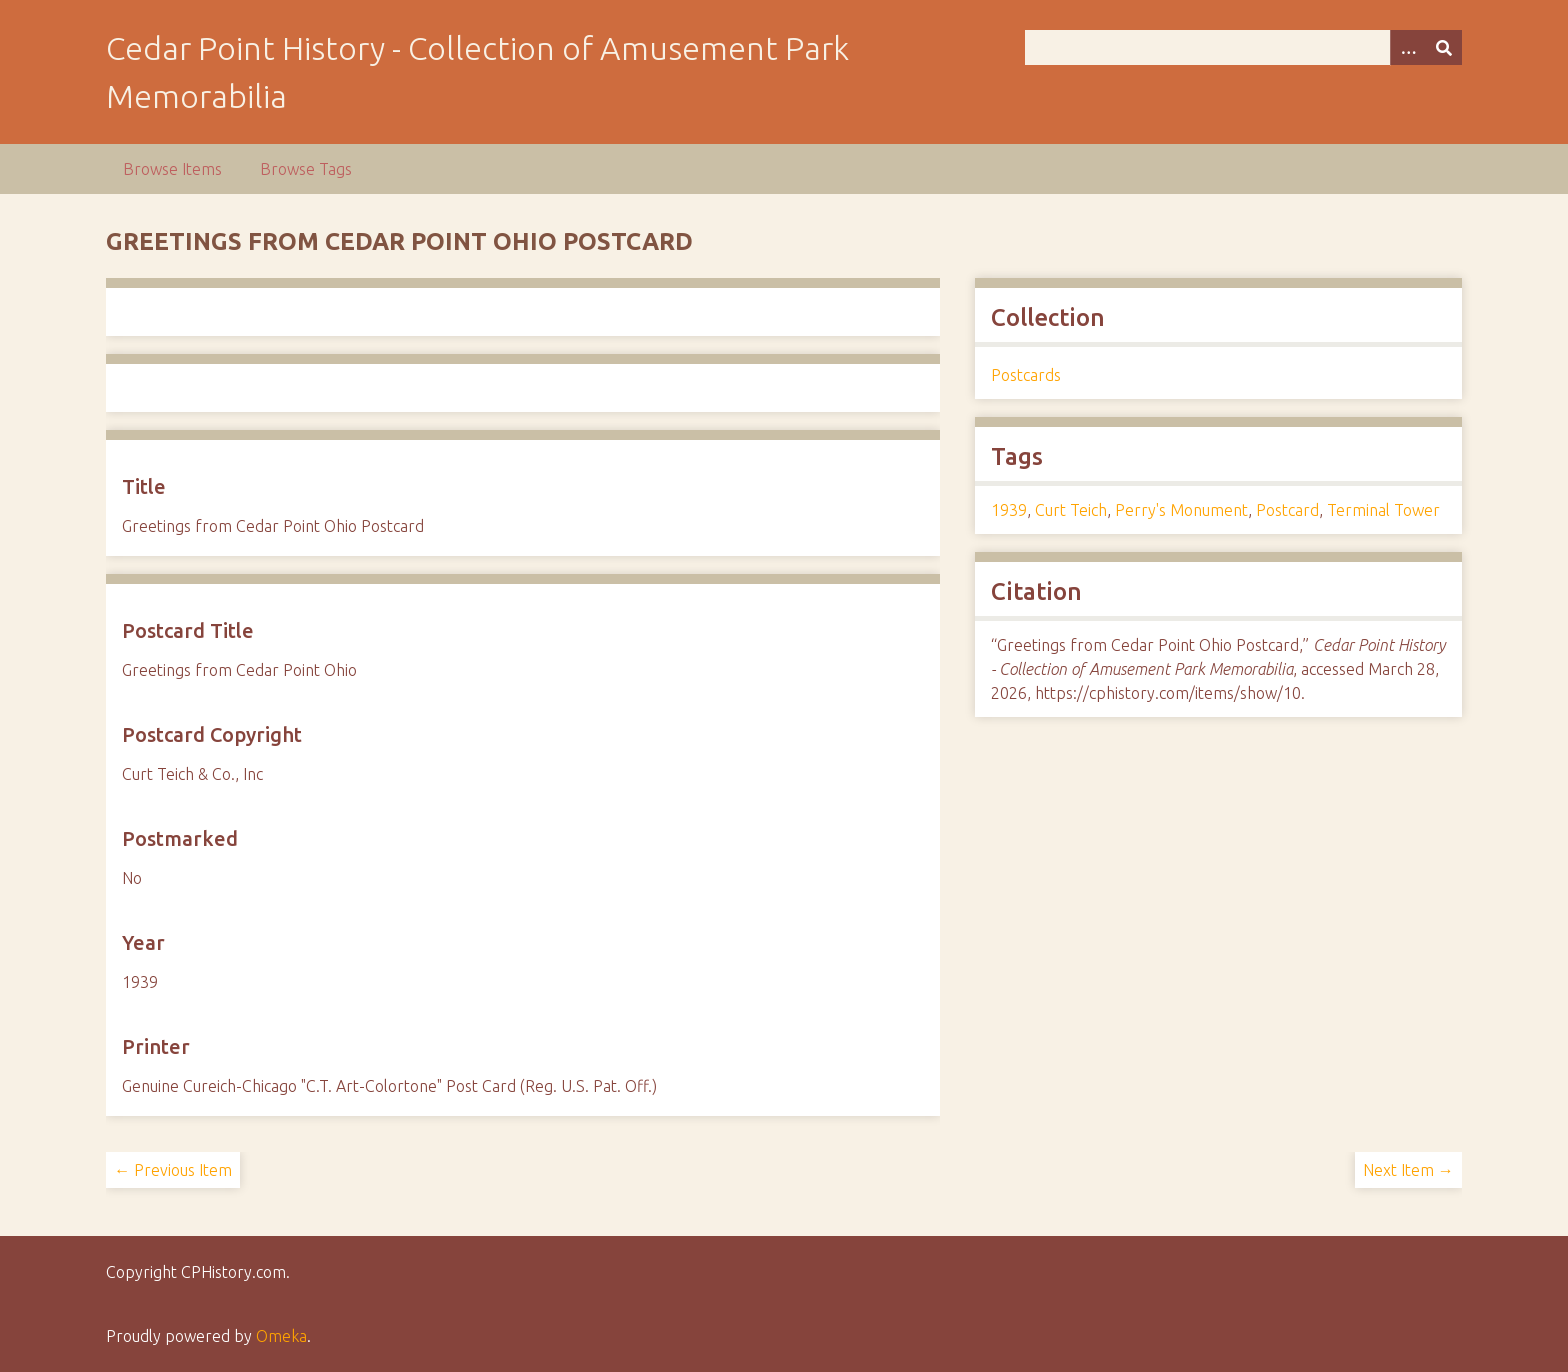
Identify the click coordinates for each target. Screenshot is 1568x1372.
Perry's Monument (1181, 510)
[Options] (1408, 47)
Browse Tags (306, 169)
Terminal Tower (1383, 510)
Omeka (281, 1336)
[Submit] (1444, 47)
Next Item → (1408, 1170)
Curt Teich (1071, 510)
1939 (1009, 510)
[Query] (1243, 47)
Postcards (1026, 375)
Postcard (1287, 510)
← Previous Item (173, 1170)
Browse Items (172, 169)
